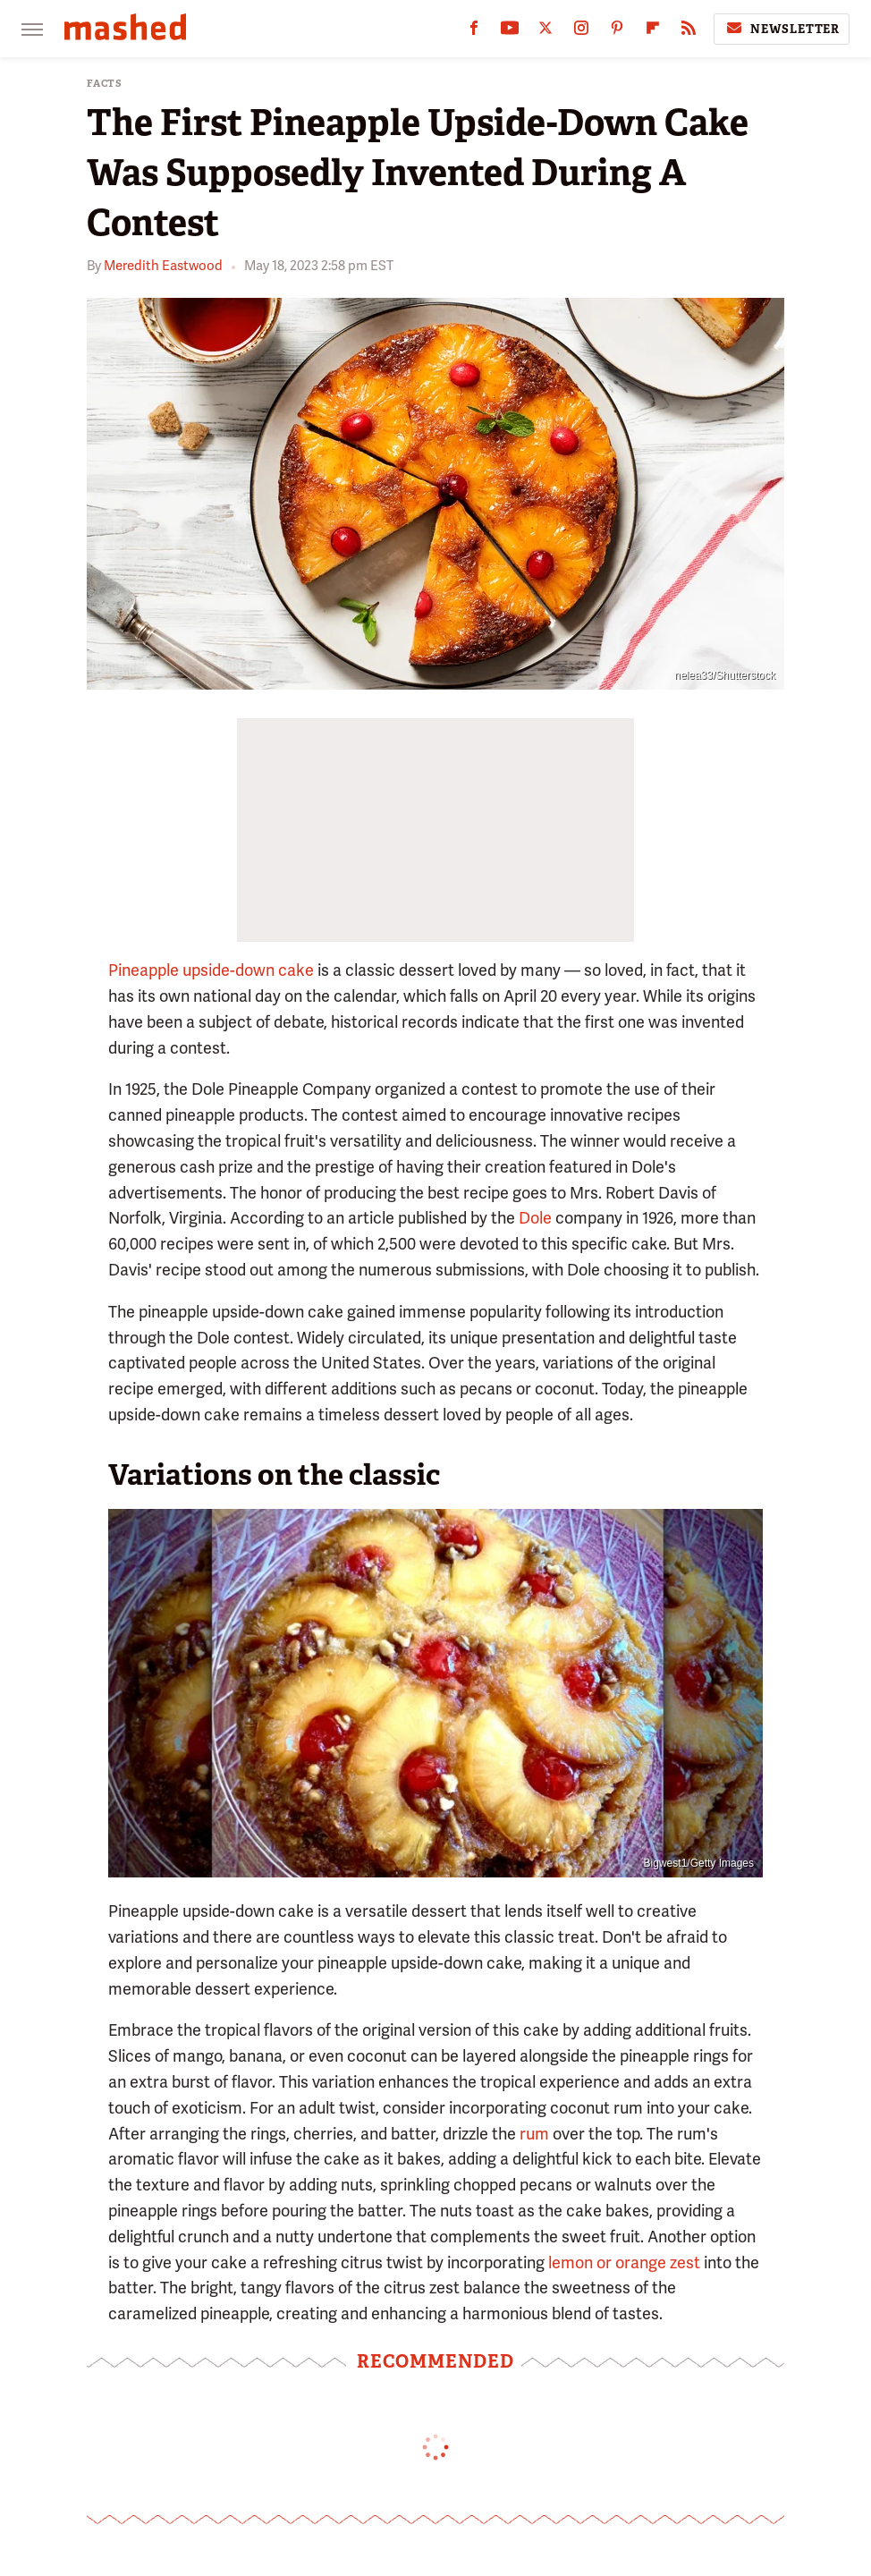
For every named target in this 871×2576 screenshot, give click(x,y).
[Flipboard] (653, 32)
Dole (535, 1218)
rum (534, 2133)
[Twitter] (545, 32)
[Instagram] (581, 32)
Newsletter (781, 29)
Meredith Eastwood (163, 266)
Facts (105, 84)
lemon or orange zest (624, 2262)
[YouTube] (509, 32)
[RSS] (688, 32)
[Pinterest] (617, 32)
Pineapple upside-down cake (211, 970)
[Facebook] (474, 32)
